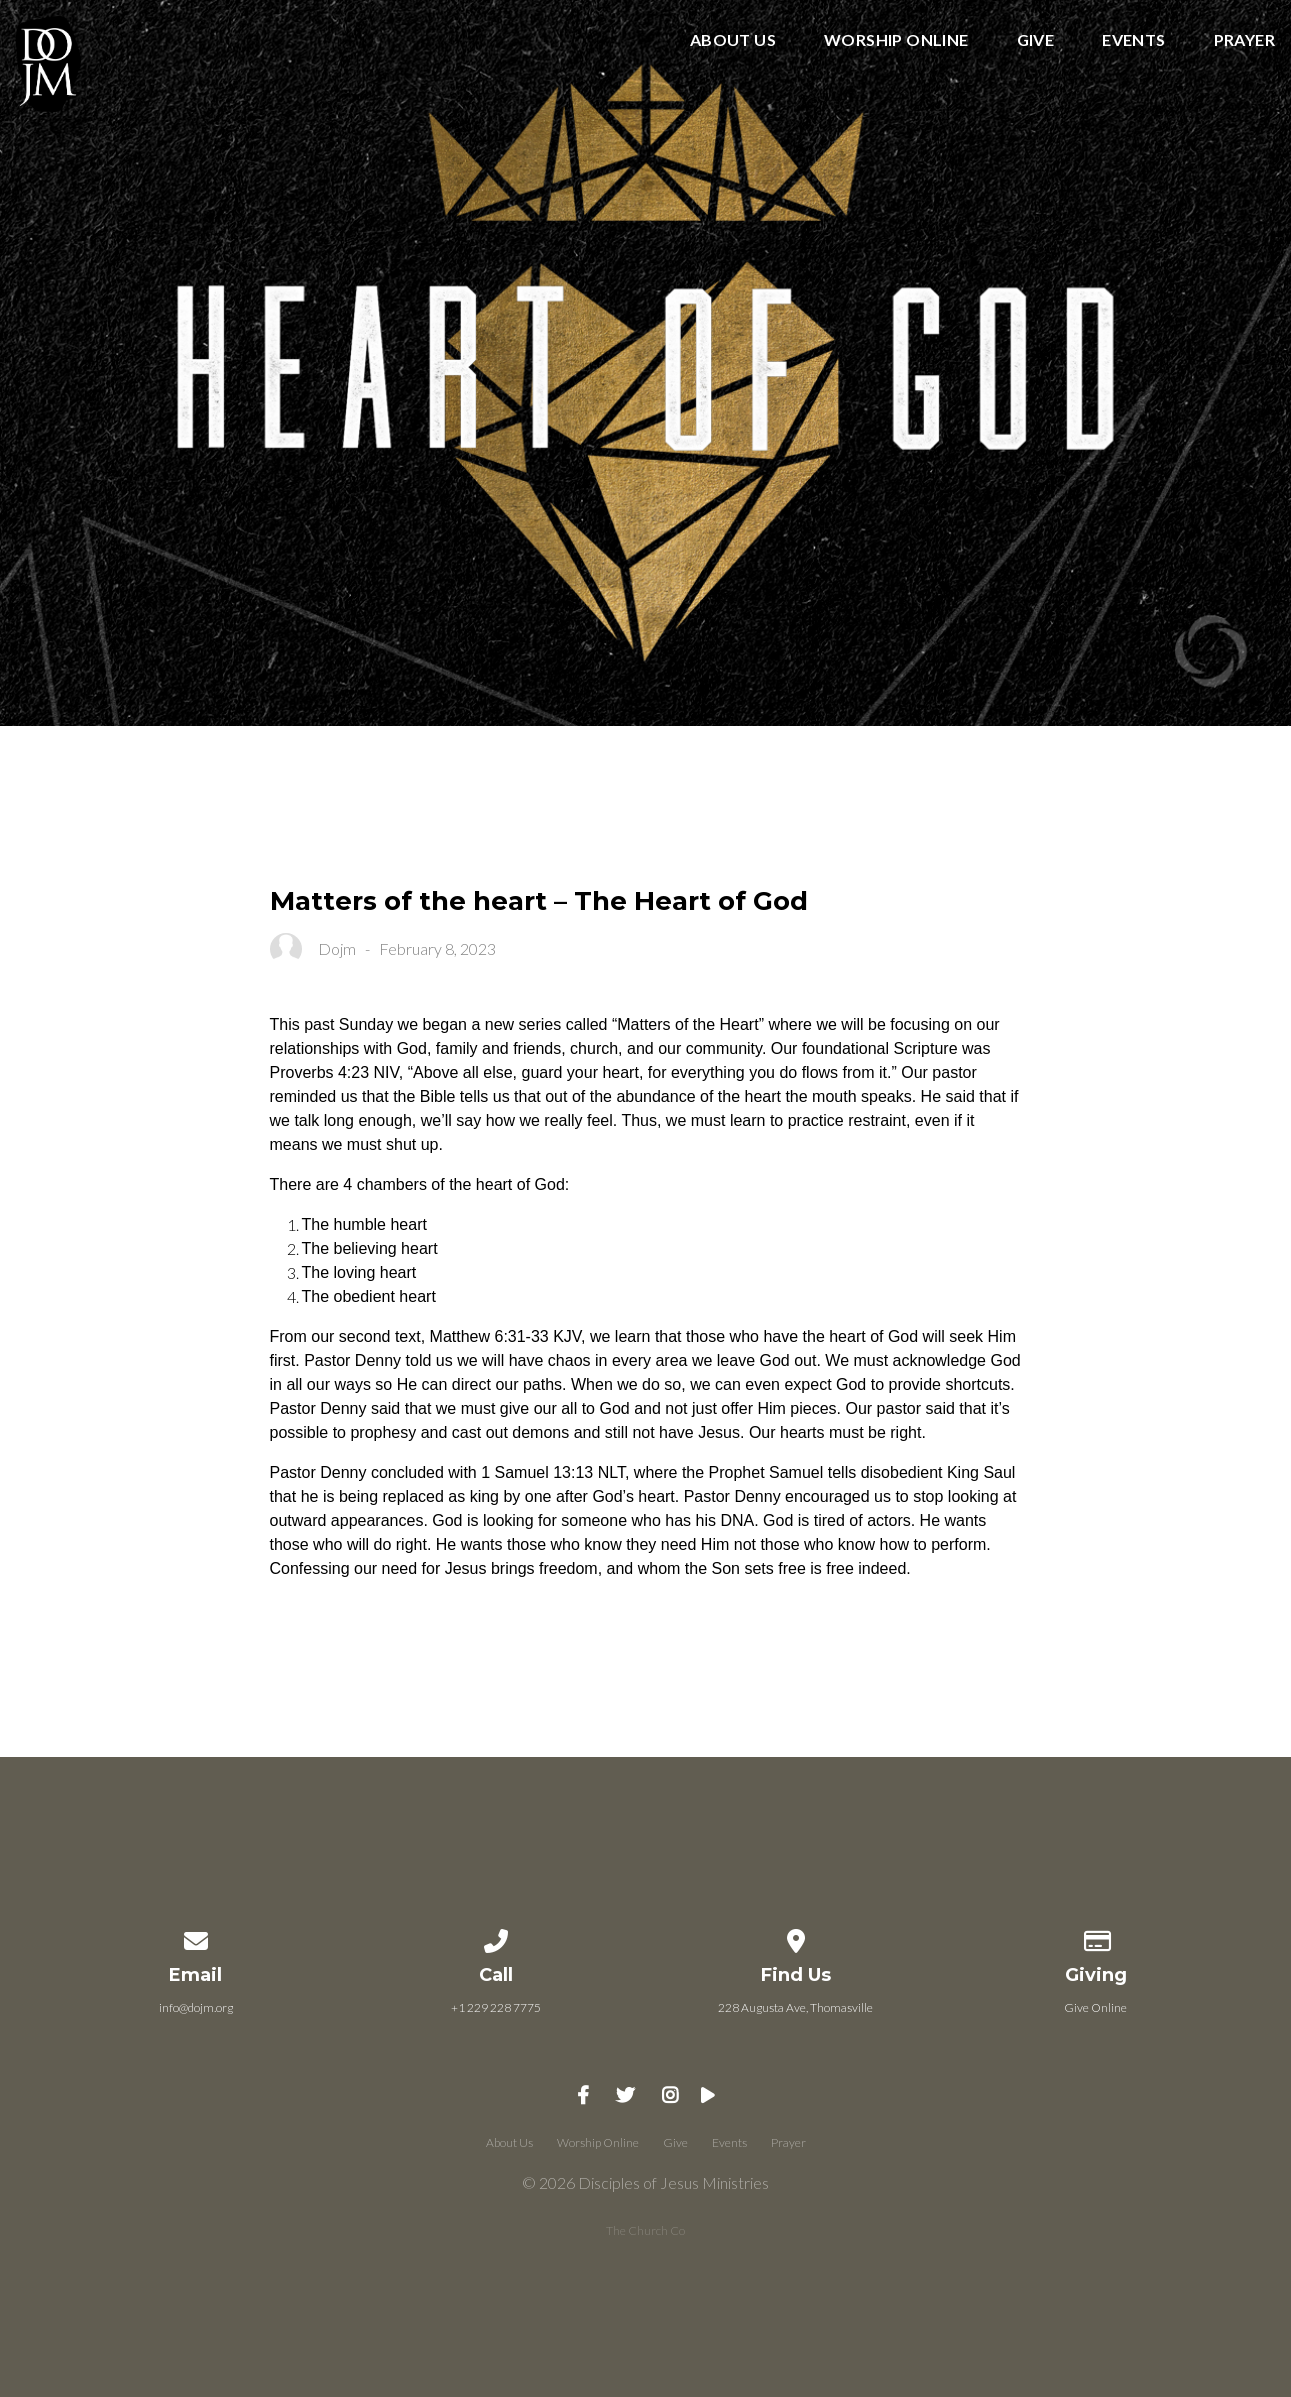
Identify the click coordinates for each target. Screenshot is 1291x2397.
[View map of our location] (796, 1937)
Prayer (1244, 40)
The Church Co (645, 2230)
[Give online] (1096, 1937)
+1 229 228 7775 (496, 2007)
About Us (733, 40)
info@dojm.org (196, 2007)
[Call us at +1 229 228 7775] (496, 1937)
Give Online (1095, 2007)
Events (1133, 40)
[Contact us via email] (196, 1937)
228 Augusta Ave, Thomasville (795, 2007)
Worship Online (896, 40)
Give (1036, 40)
